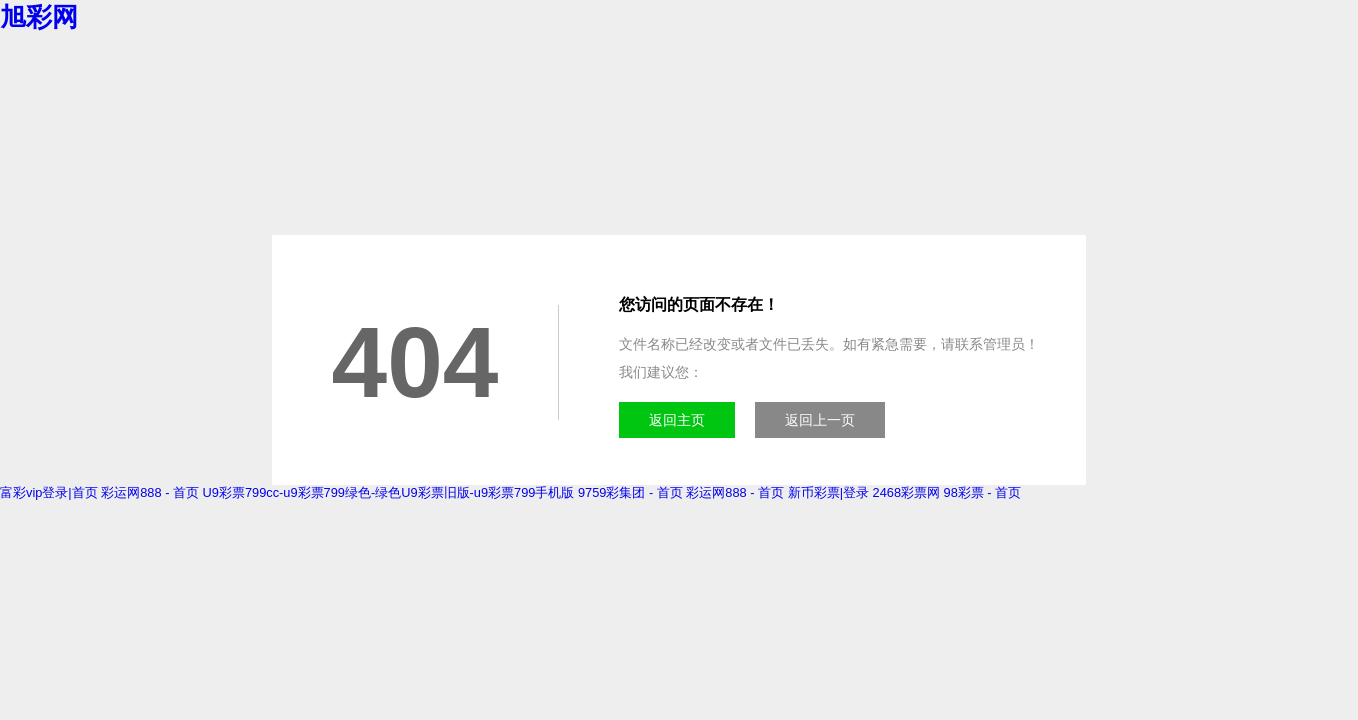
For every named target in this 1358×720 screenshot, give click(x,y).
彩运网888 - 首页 (150, 492)
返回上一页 (820, 420)
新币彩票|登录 (828, 492)
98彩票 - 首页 (983, 492)
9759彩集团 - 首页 (630, 492)
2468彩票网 (906, 492)
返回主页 (677, 420)
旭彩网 (39, 17)
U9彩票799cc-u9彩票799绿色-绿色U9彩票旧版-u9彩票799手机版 (389, 492)
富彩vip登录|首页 (49, 492)
